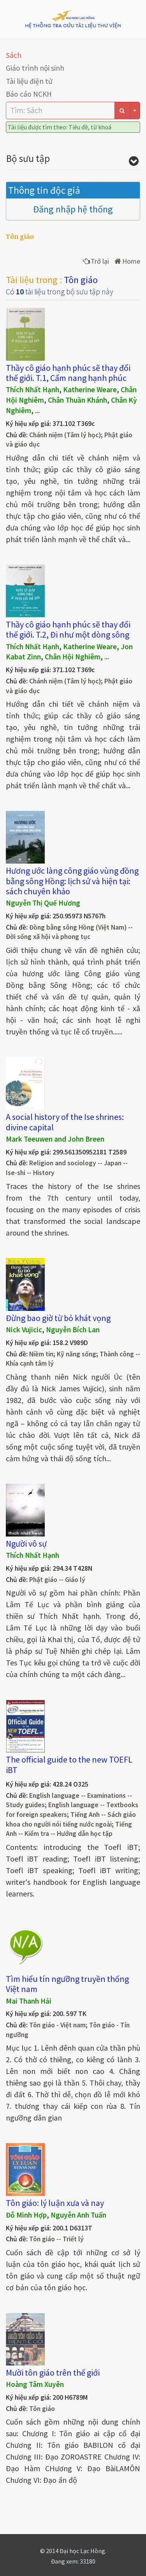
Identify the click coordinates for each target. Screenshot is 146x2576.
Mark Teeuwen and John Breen (55, 1139)
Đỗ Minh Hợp (26, 2215)
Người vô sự (26, 1543)
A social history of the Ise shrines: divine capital (65, 1121)
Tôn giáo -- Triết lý (56, 2239)
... (37, 410)
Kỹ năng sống (76, 1354)
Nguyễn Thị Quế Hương (43, 902)
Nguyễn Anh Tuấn (78, 2215)
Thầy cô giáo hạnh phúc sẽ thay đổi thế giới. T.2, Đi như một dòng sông (68, 629)
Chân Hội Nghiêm (72, 656)
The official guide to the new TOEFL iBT (69, 1764)
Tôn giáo (42, 2408)
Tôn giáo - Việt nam (57, 2025)
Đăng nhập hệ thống (73, 209)
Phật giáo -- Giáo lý (57, 1579)
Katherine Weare (90, 389)
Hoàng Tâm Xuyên (35, 2384)
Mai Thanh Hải (28, 2001)
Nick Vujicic (24, 1329)
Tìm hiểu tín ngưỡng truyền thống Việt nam (67, 1983)
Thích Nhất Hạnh (32, 389)
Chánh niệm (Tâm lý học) (65, 435)
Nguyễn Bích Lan (73, 1329)
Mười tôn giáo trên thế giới (53, 2372)
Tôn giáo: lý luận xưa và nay (55, 2202)
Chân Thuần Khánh (77, 400)
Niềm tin (41, 1354)
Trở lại (96, 261)
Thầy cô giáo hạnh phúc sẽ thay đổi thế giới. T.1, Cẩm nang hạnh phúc (68, 372)
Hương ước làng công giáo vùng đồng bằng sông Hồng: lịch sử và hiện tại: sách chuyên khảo (72, 881)
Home (127, 261)
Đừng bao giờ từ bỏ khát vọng (58, 1317)
